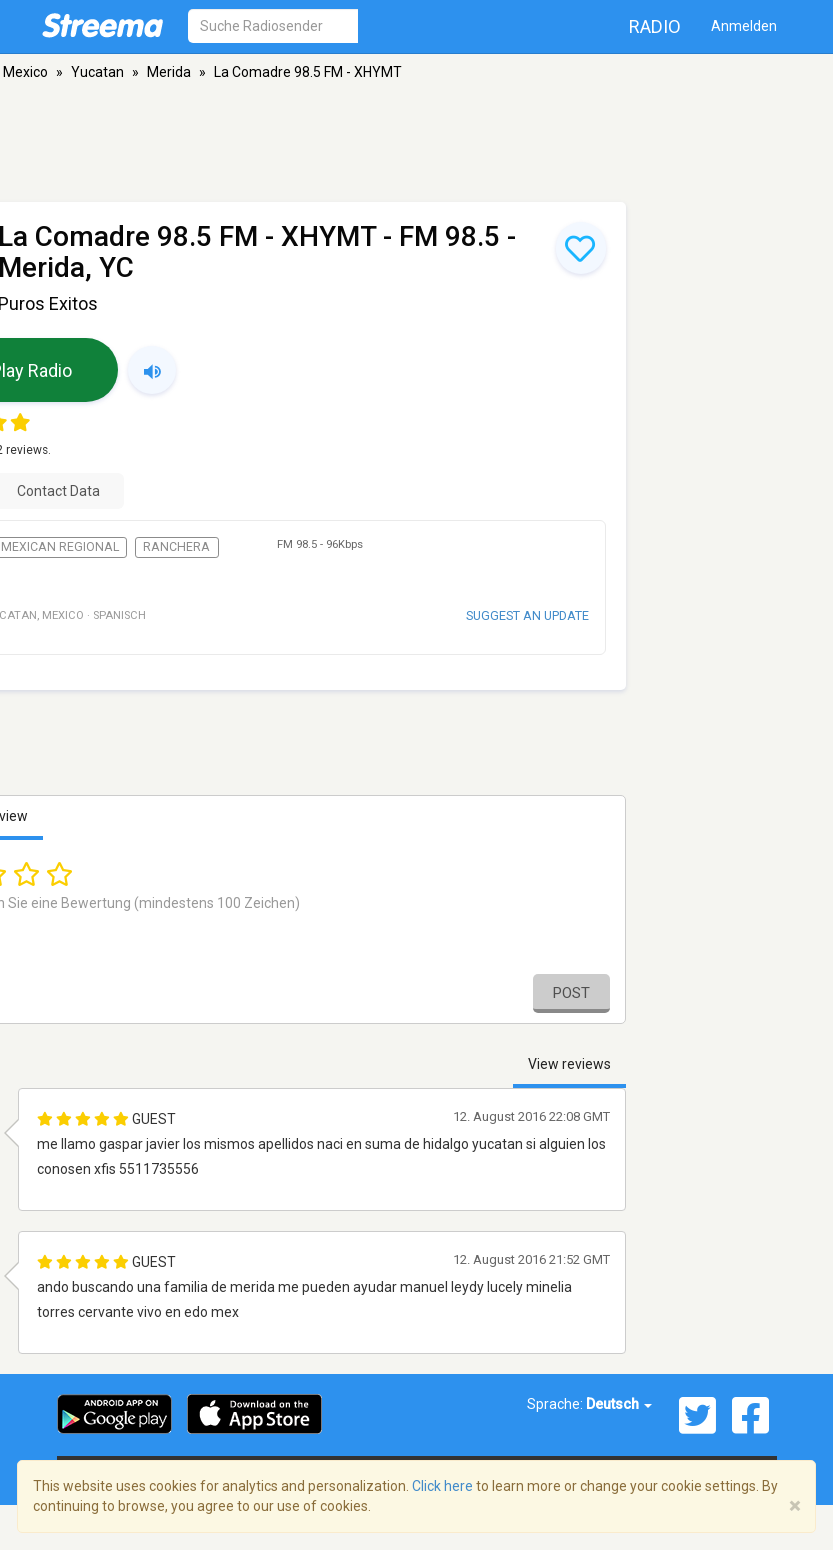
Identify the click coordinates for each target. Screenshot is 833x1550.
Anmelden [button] (744, 26)
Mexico (25, 72)
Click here (442, 1486)
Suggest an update (527, 615)
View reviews (569, 1064)
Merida (169, 72)
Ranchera (176, 547)
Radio (655, 26)
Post (571, 993)
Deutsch (619, 1404)
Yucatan (97, 72)
